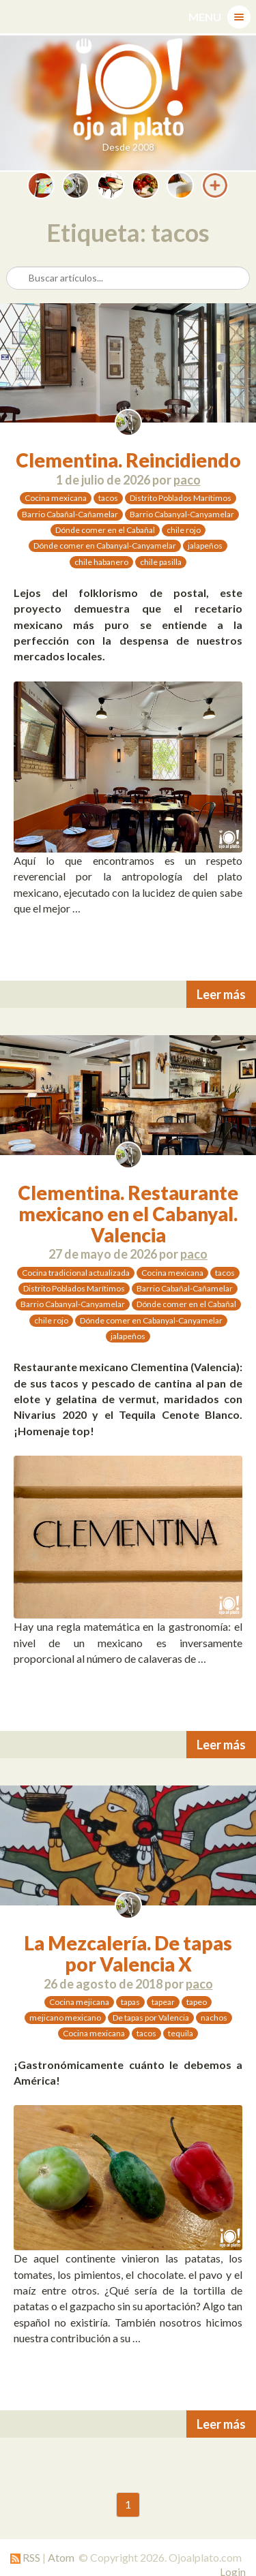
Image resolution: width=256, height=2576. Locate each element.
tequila (180, 2033)
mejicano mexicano (65, 2017)
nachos (214, 2017)
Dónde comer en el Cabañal (105, 530)
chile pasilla (161, 562)
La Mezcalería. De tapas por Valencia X (128, 1953)
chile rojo (184, 530)
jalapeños (205, 545)
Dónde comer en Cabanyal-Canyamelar (104, 545)
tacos (108, 498)
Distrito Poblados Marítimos (180, 498)
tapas (130, 2002)
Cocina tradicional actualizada (76, 1273)
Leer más (221, 994)
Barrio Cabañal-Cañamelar (70, 514)
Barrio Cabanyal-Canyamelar (182, 514)
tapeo (196, 2002)
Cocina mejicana (79, 2002)
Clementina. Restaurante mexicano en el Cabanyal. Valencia (128, 1213)
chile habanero (101, 562)
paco (187, 479)
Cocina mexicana (56, 498)
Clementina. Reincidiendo (128, 460)
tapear (163, 2002)
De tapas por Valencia (151, 2017)
